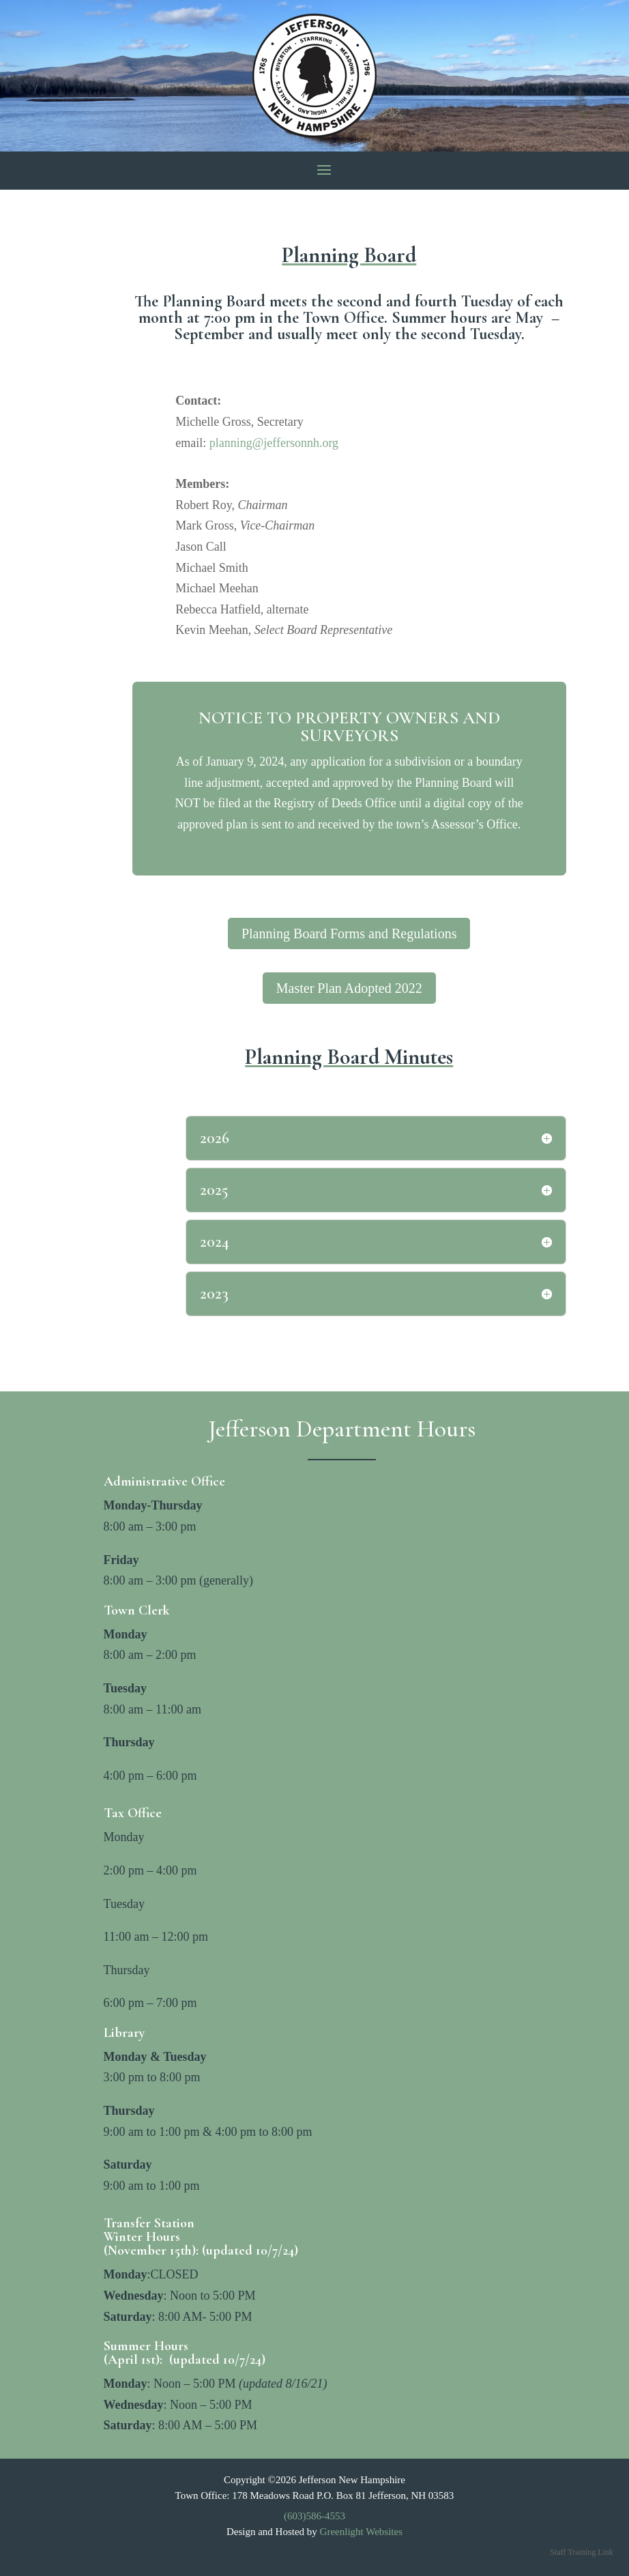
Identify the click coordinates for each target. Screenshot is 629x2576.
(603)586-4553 (314, 2515)
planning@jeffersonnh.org (273, 443)
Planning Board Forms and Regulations (349, 933)
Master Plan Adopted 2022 (349, 988)
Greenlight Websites (361, 2531)
